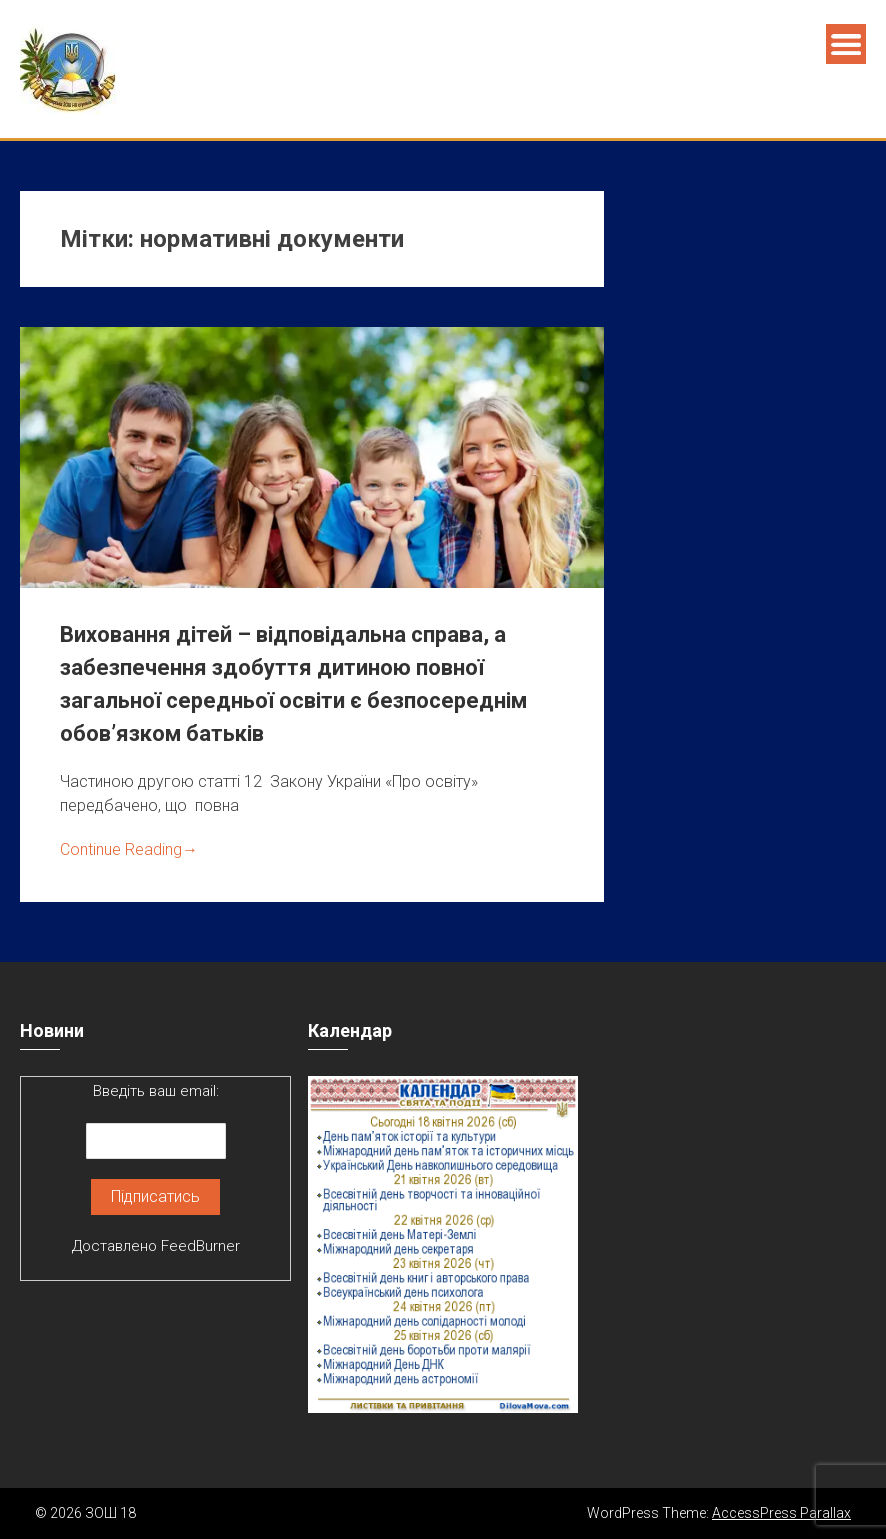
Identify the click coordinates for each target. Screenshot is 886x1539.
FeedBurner (200, 1246)
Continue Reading (129, 849)
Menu (846, 44)
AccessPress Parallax (781, 1513)
